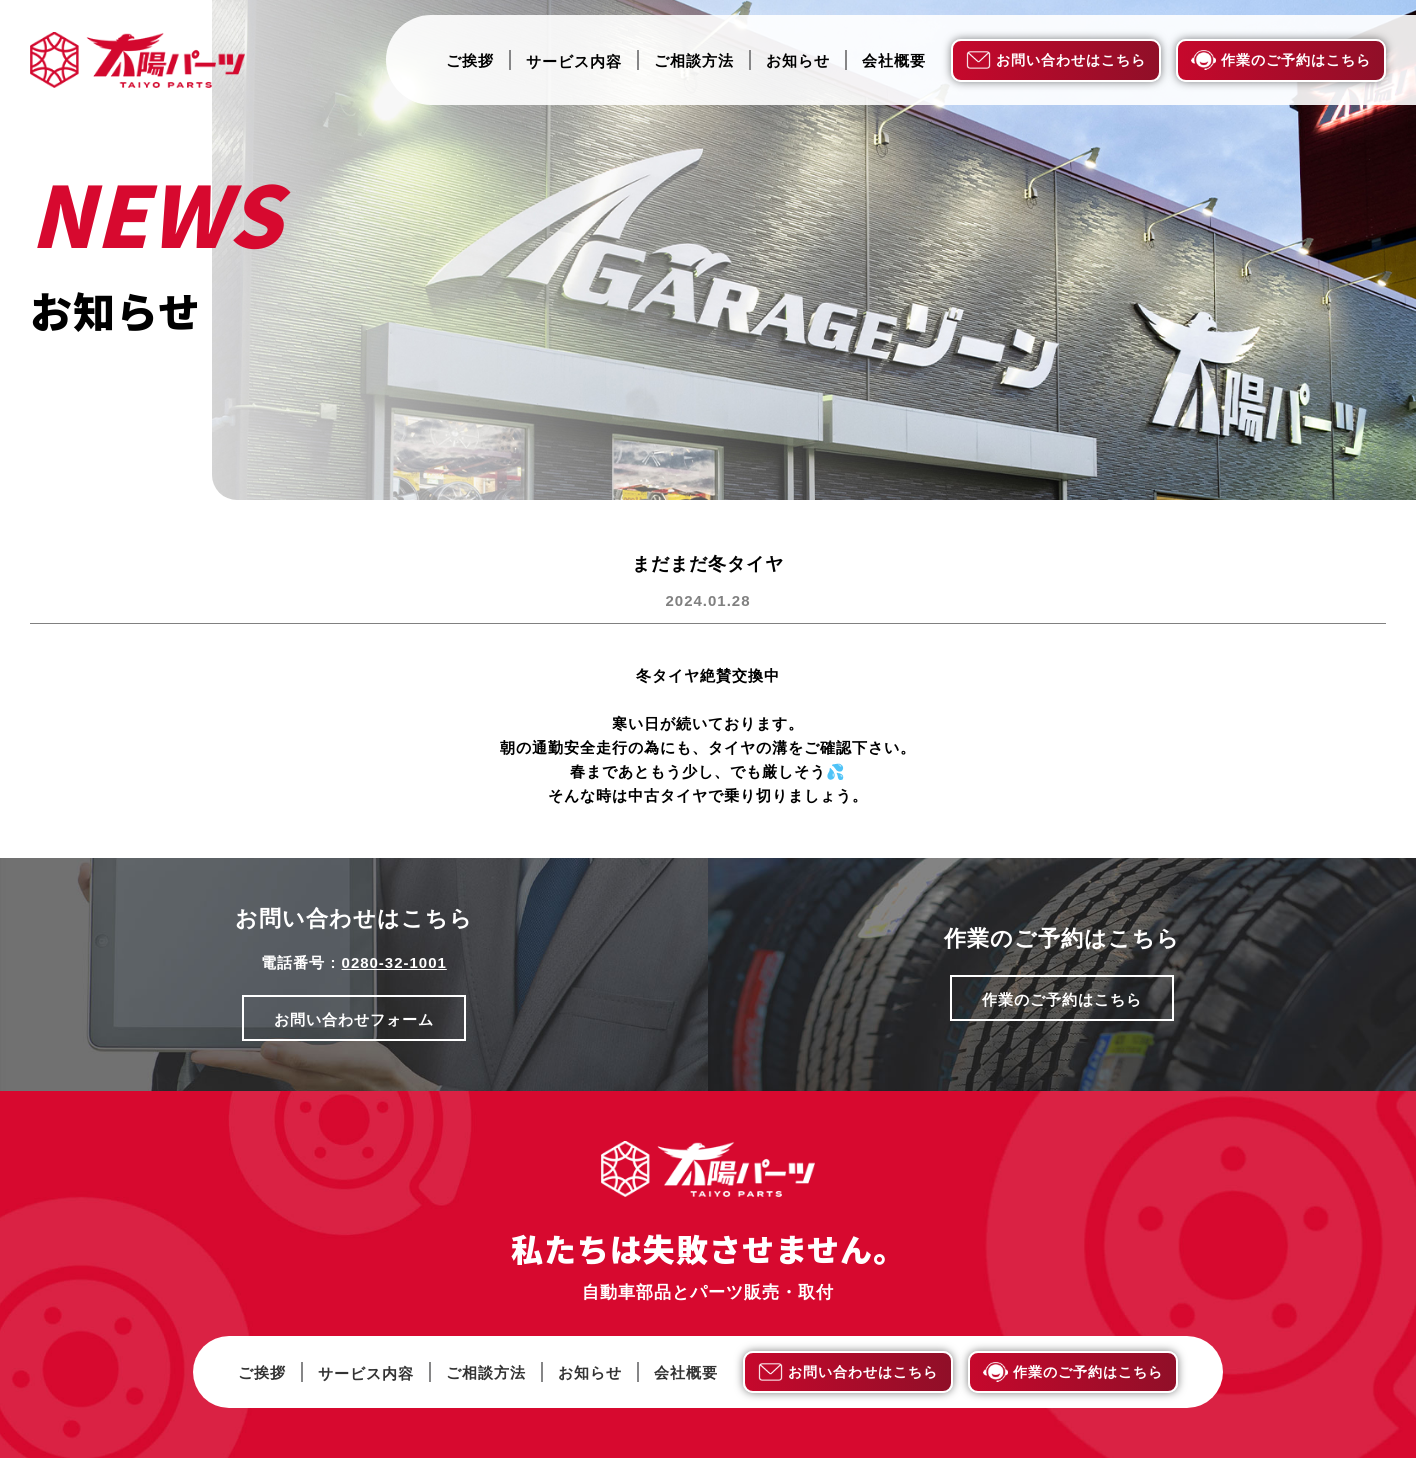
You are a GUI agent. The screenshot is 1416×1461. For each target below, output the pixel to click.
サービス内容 (574, 61)
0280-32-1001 (393, 962)
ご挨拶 (470, 61)
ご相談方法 (694, 61)
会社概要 (894, 61)
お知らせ (798, 61)
